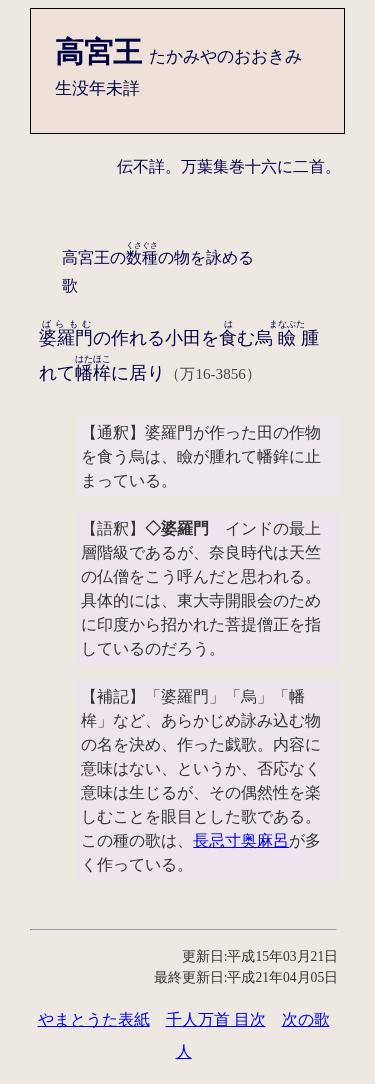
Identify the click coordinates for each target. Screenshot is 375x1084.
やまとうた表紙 (94, 1019)
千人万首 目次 (216, 1019)
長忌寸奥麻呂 (241, 840)
